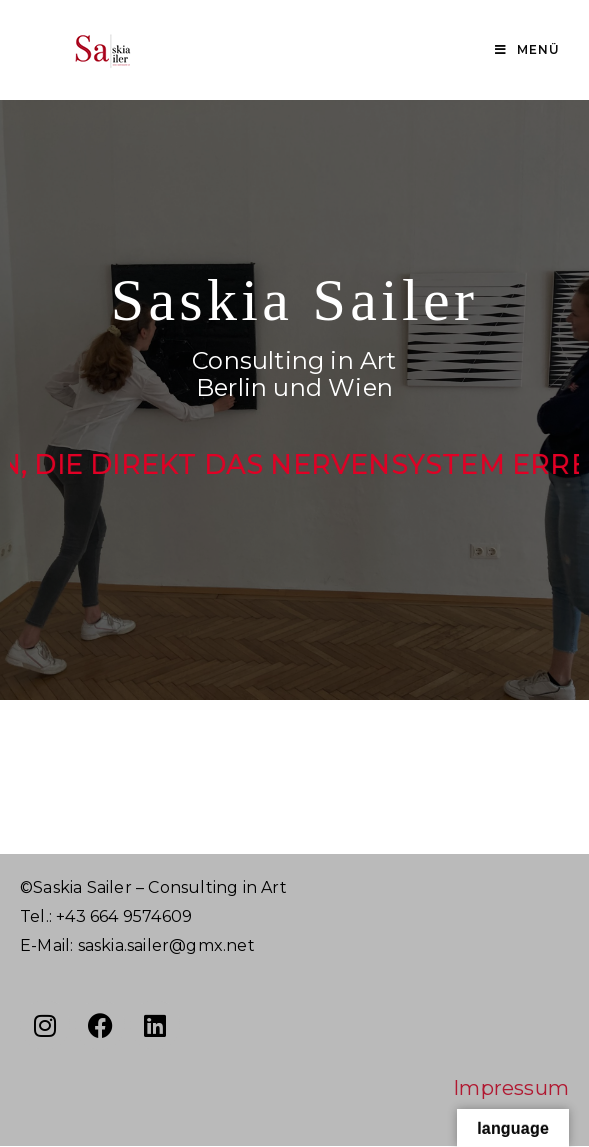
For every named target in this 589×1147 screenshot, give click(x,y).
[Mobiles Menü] (527, 50)
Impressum (511, 1088)
